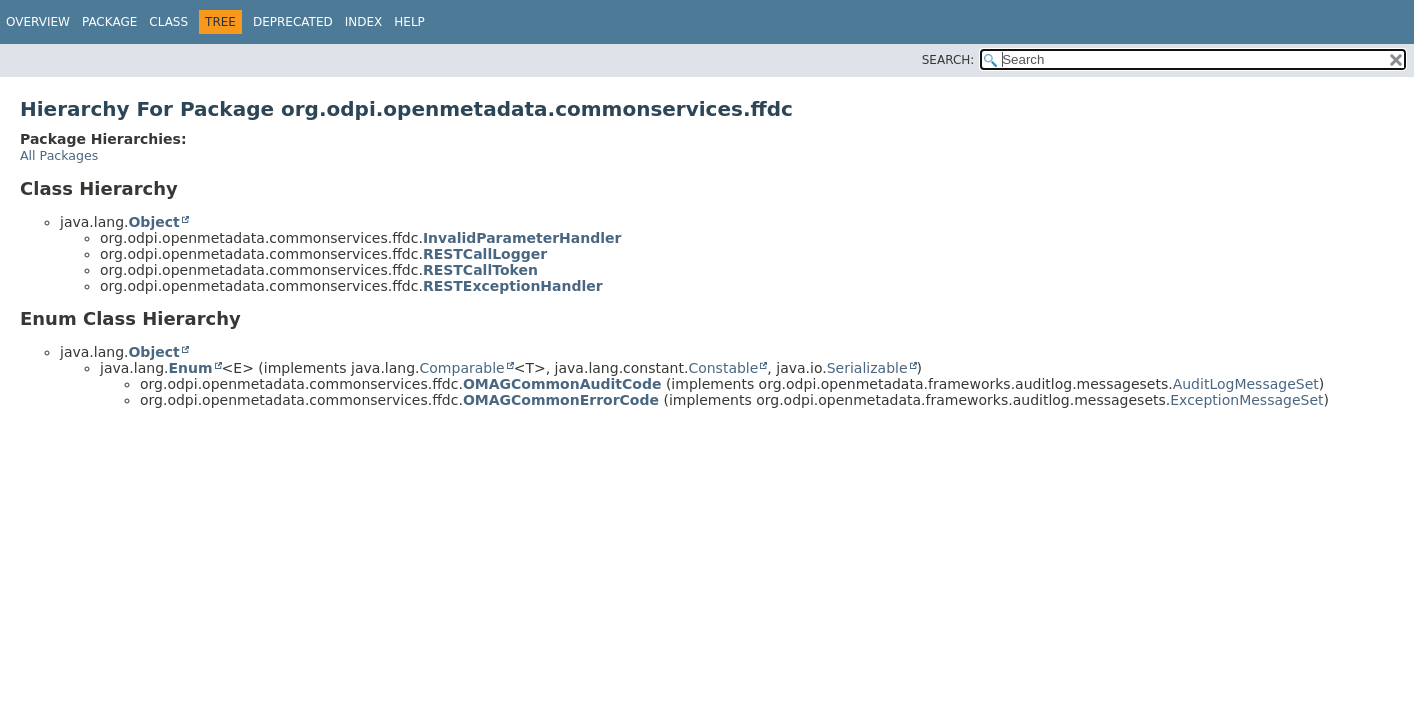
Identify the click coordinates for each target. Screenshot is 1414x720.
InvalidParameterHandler (522, 238)
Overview (38, 22)
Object (153, 222)
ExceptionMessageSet (1246, 400)
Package (109, 22)
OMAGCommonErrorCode (561, 400)
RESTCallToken (480, 270)
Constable (723, 368)
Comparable (462, 368)
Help (409, 22)
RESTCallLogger (485, 254)
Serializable (867, 368)
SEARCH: (948, 60)
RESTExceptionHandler (513, 286)
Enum (190, 368)
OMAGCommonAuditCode (562, 384)
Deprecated (293, 22)
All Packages (59, 155)
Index (364, 22)
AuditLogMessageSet (1246, 384)
